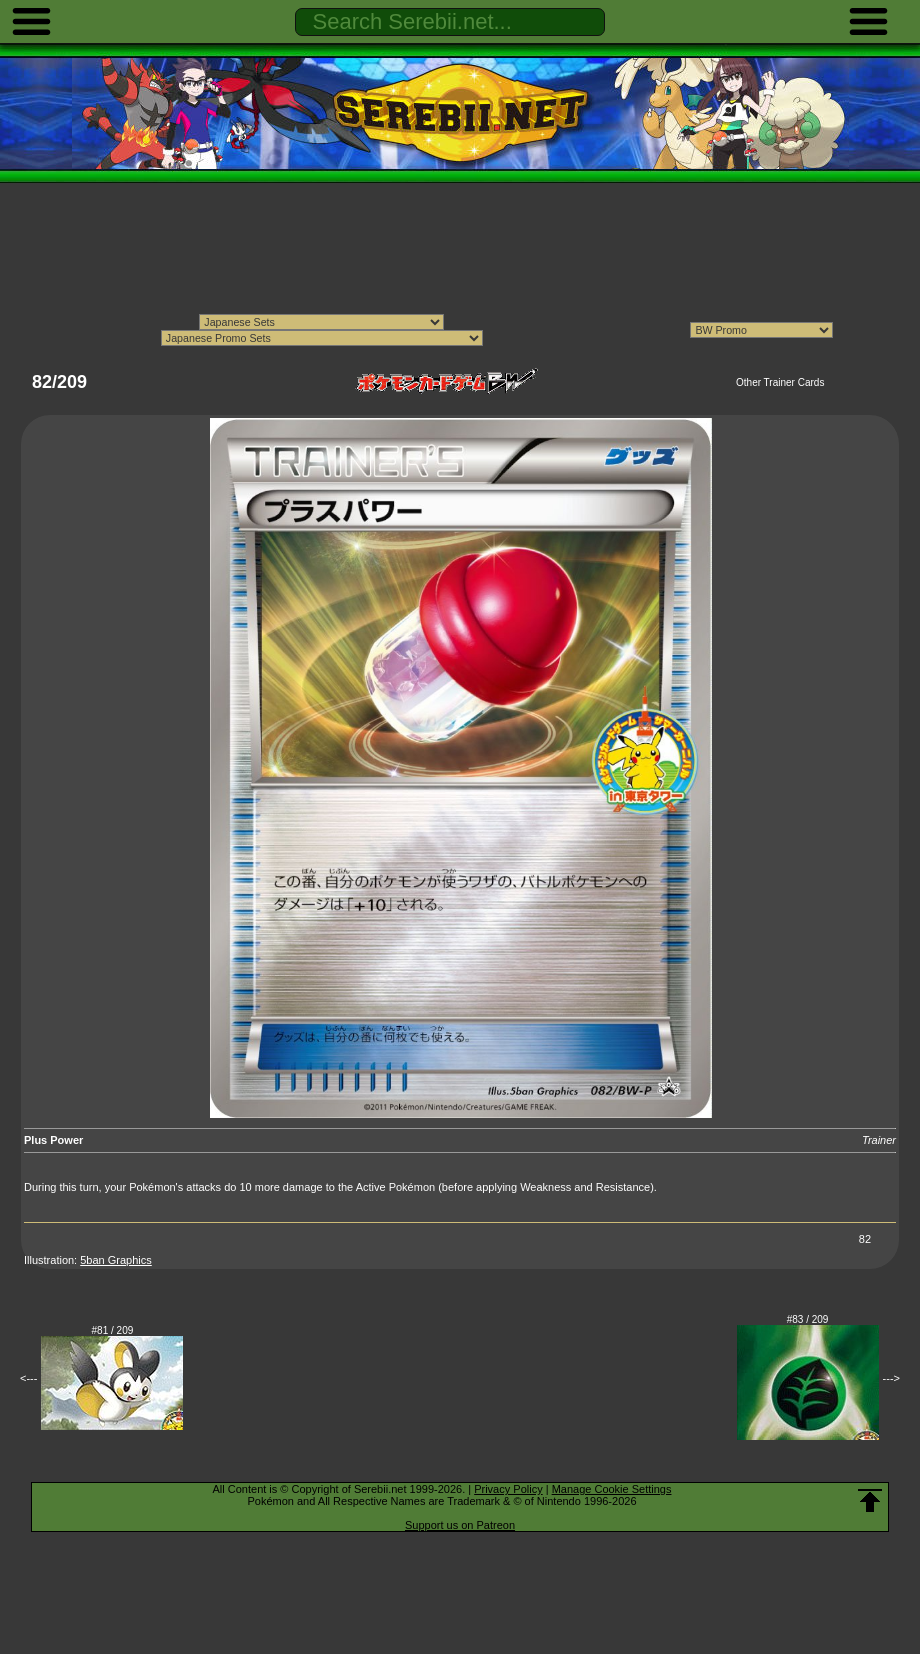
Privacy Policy (508, 1489)
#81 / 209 (113, 1330)
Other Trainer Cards (780, 382)
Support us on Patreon (460, 1525)
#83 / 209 (808, 1319)
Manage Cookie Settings (612, 1489)
